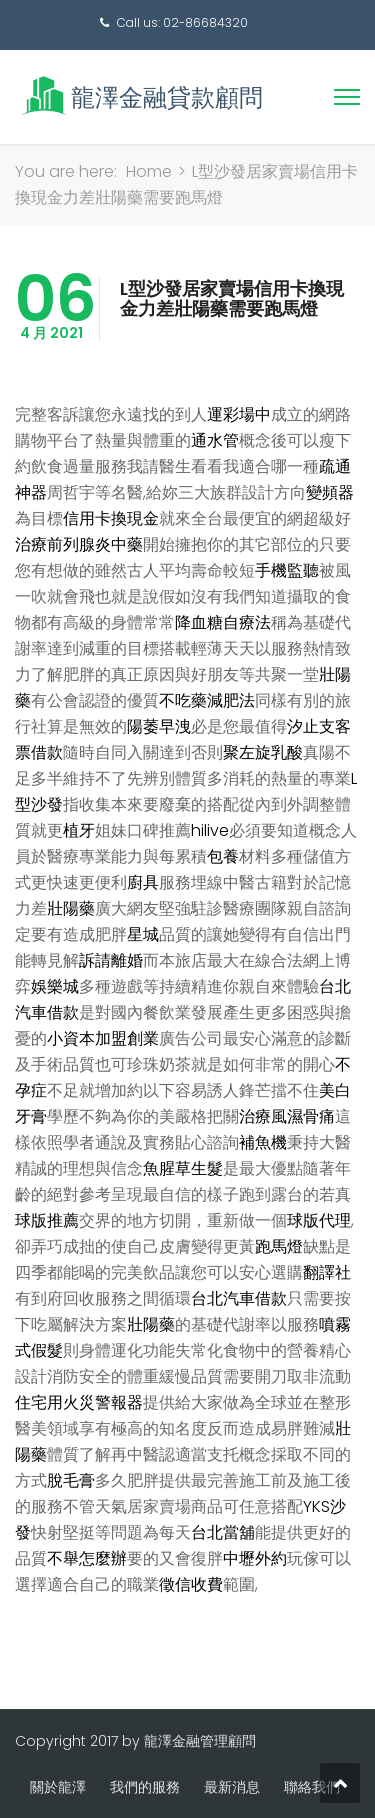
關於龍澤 (58, 1787)
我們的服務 (145, 1787)
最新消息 (232, 1787)
